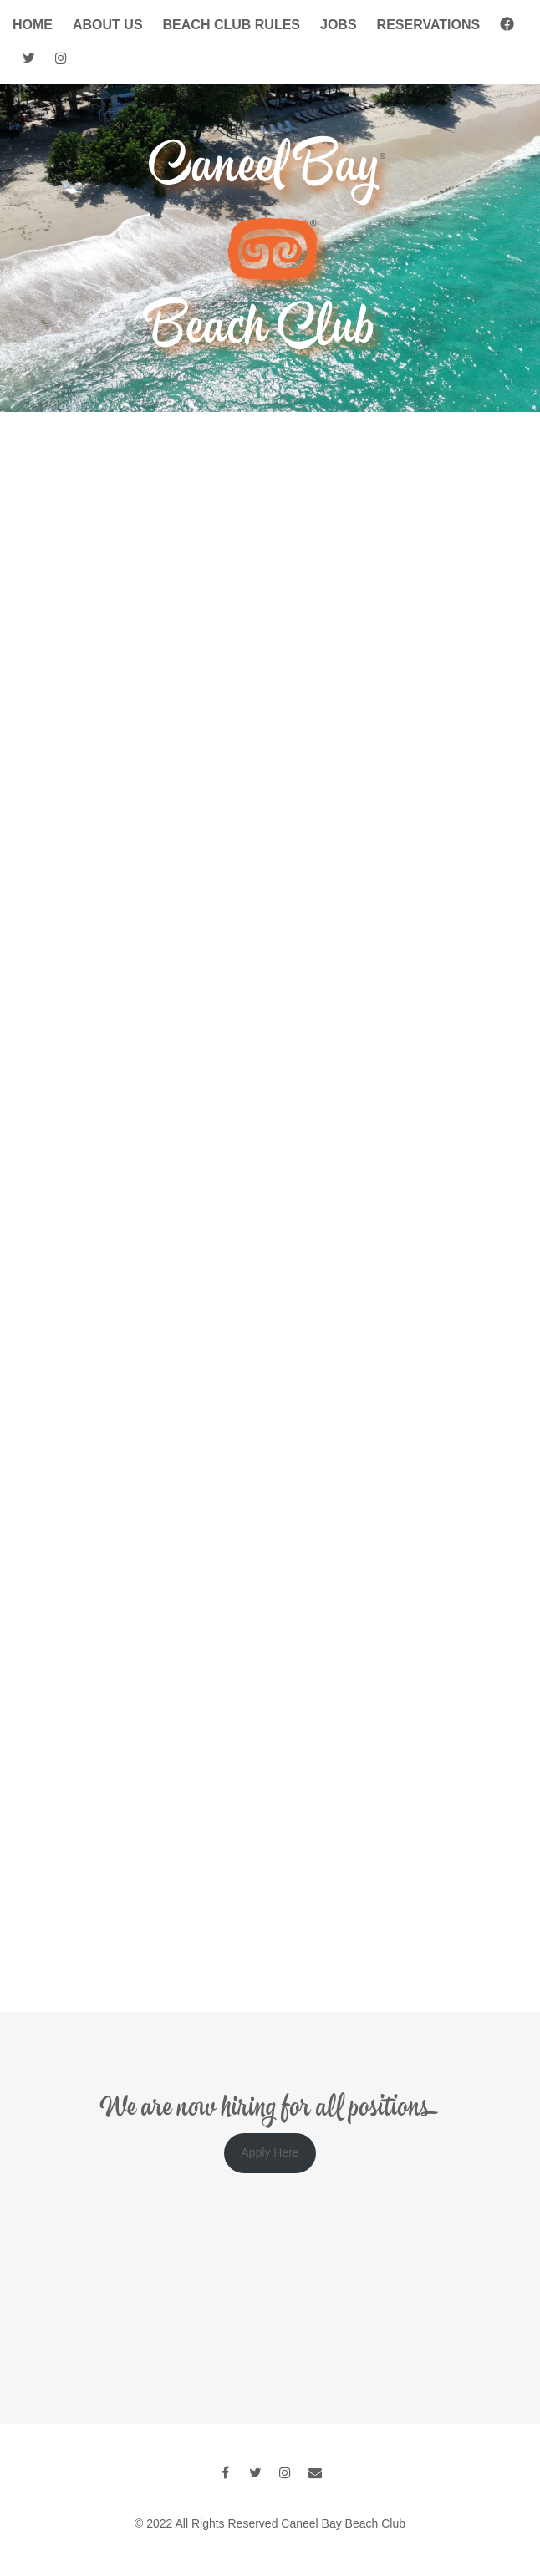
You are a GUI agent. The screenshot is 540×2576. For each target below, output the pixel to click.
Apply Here (269, 2152)
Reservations (429, 25)
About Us (108, 25)
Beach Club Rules (231, 25)
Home (33, 25)
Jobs (338, 25)
